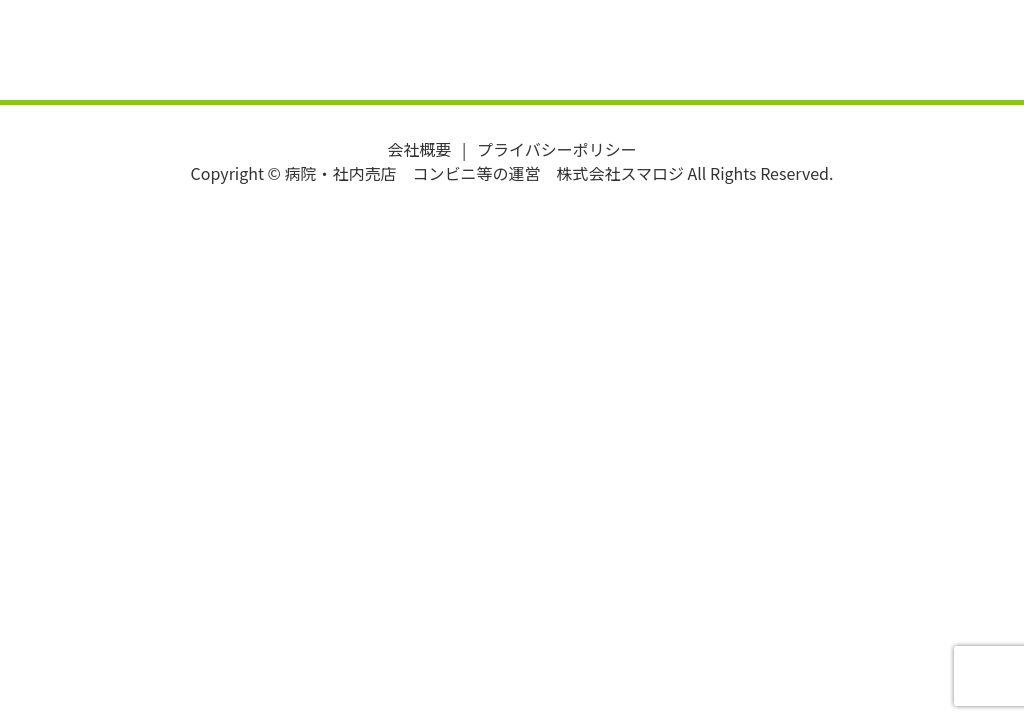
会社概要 (419, 149)
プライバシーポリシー (557, 149)
